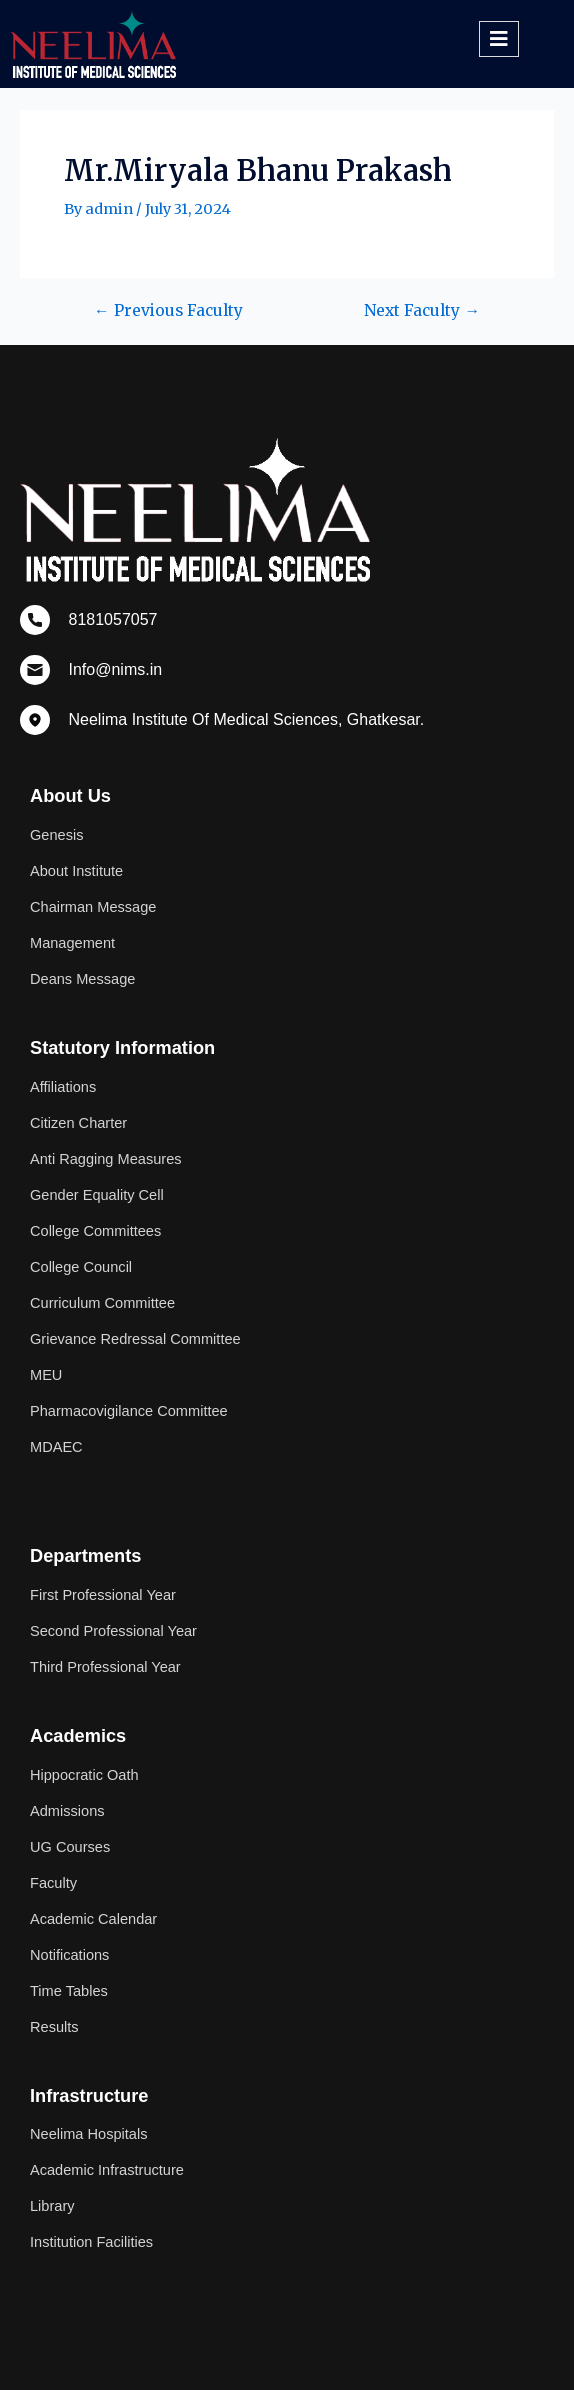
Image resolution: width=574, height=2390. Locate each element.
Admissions (67, 1811)
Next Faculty (422, 311)
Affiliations (63, 1087)
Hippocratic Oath (84, 1775)
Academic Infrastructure (107, 2170)
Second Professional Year (113, 1631)
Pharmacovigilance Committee (129, 1411)
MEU (46, 1375)
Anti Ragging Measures (106, 1159)
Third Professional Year (105, 1667)
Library (52, 2206)
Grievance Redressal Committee (135, 1339)
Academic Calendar (93, 1919)
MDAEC (56, 1447)
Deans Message (82, 979)
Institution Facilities (91, 2242)
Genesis (56, 835)
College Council (81, 1267)
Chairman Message (93, 907)
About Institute (76, 871)
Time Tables (69, 1991)
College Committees (95, 1231)
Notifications (69, 1955)
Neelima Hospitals (88, 2134)
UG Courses (70, 1847)
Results (54, 2027)
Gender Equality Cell (97, 1195)
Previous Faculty (168, 311)
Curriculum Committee (102, 1303)
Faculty (53, 1883)
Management (72, 943)
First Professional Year (103, 1595)
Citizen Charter (78, 1123)
